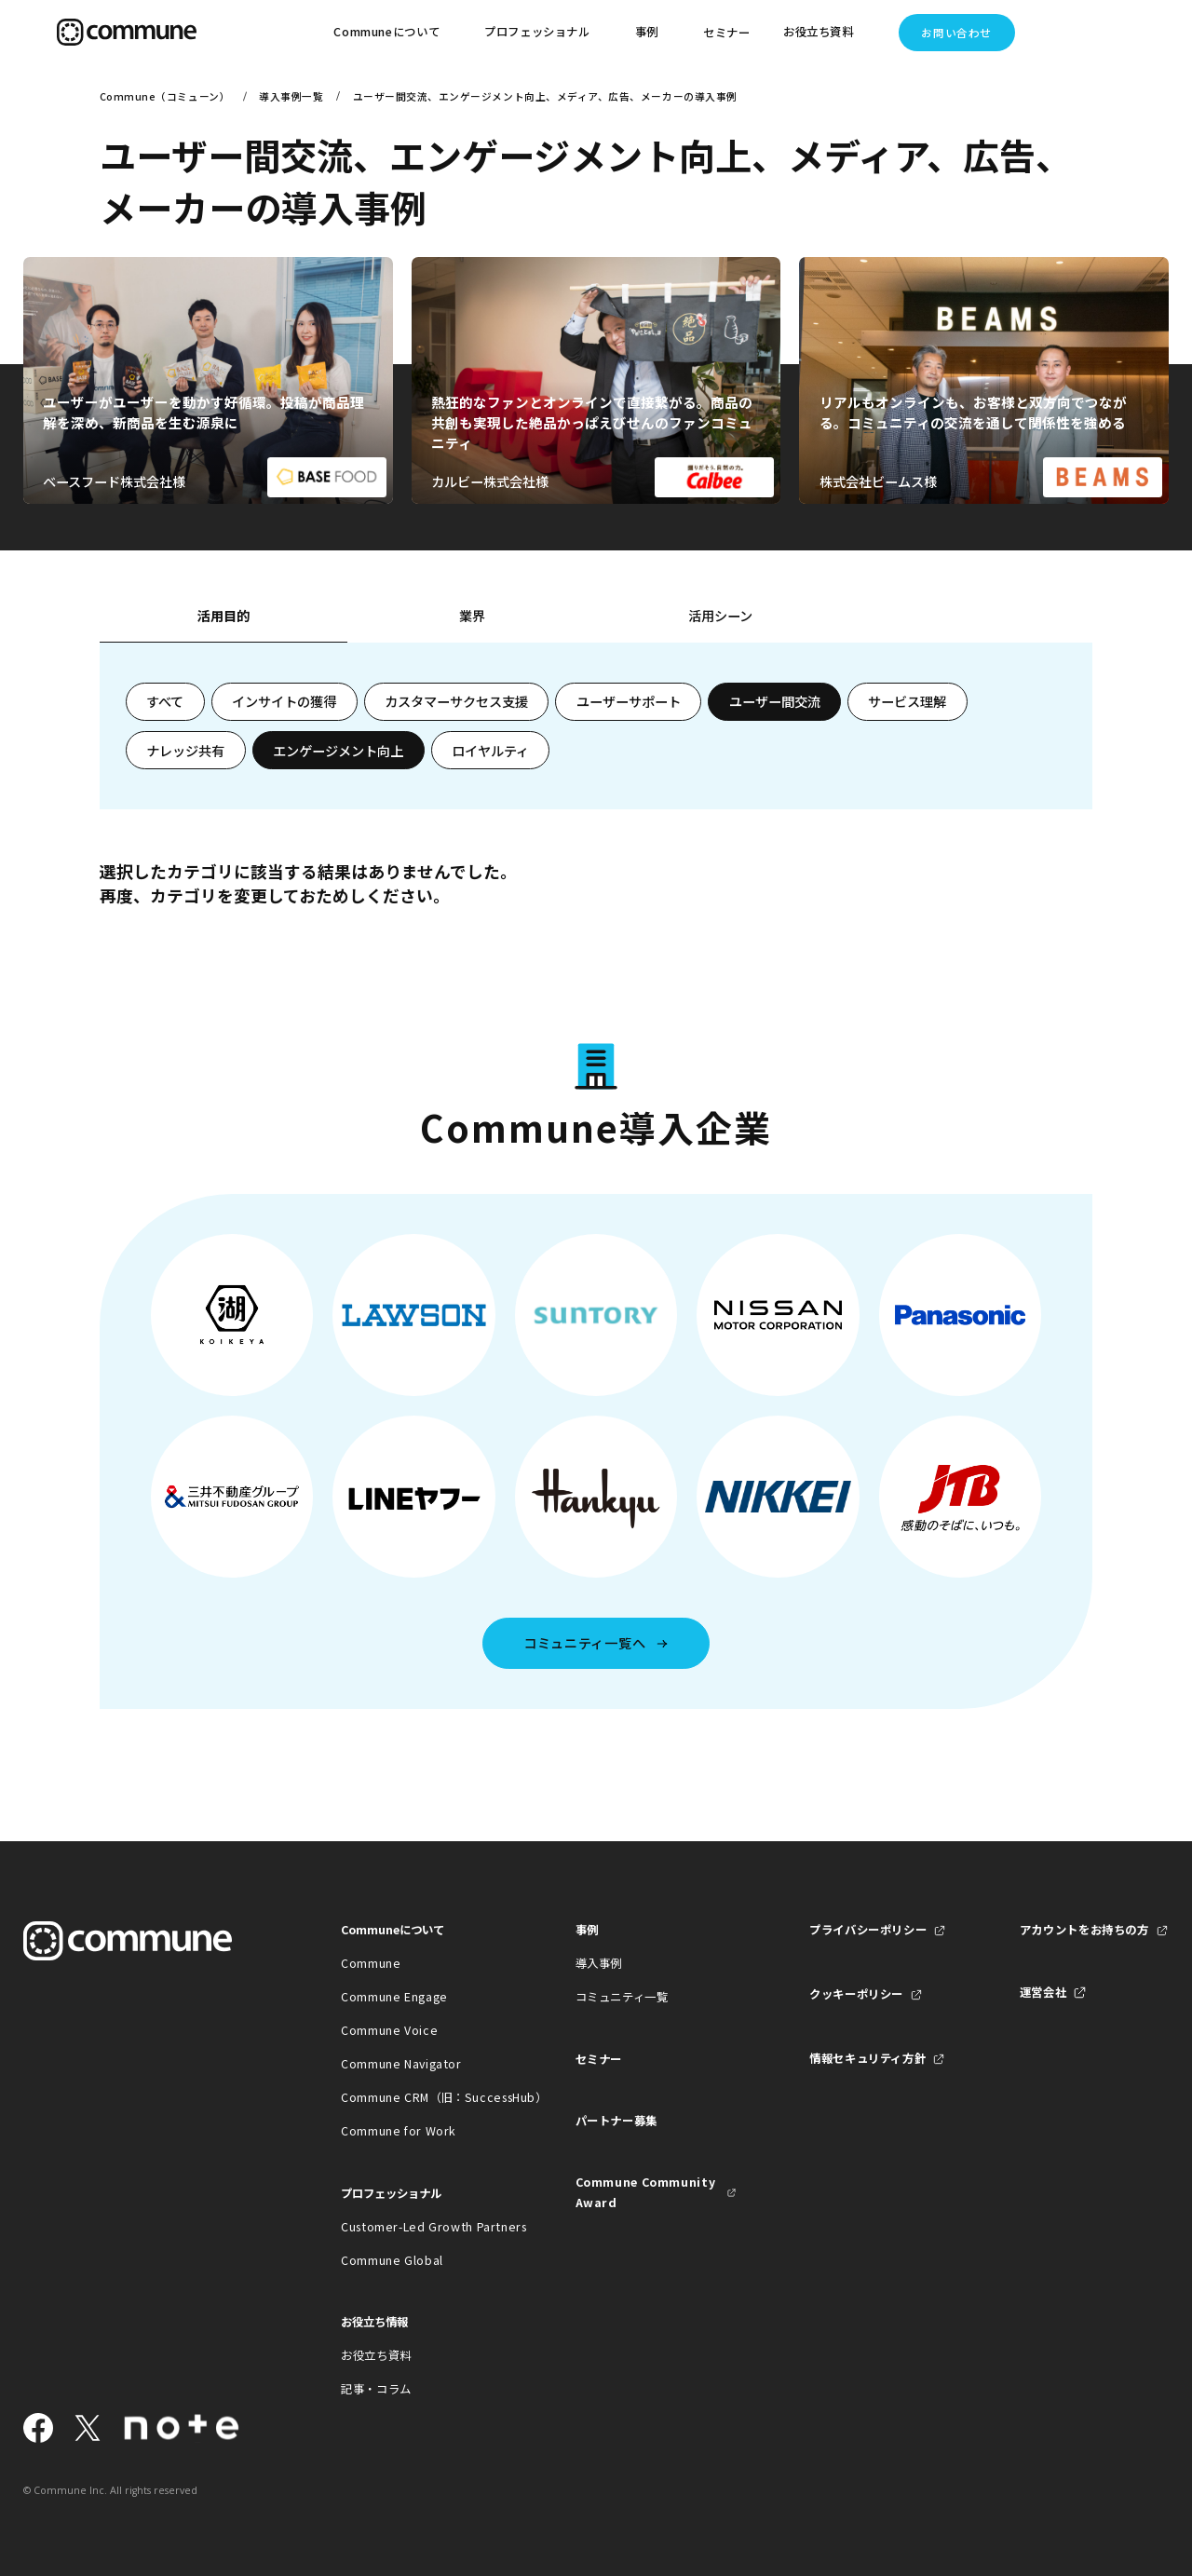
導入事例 (599, 1963)
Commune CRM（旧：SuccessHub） (421, 2097)
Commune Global (392, 2260)
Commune (370, 1963)
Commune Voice (389, 2030)
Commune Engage (394, 1996)
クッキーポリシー (856, 1994)
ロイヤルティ (490, 750)
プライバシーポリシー (868, 1929)
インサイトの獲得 (284, 701)
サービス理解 (907, 701)
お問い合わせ (956, 32)
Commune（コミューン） (165, 96)
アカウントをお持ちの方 (1084, 1929)
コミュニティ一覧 (622, 1996)
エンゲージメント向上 (338, 750)
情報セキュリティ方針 (867, 2058)
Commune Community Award (646, 2192)
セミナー (727, 32)
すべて (164, 701)
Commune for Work (398, 2130)
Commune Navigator (401, 2063)
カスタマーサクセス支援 (456, 701)
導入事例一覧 (291, 96)
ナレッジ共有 (185, 750)
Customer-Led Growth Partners (421, 2226)
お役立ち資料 (376, 2355)
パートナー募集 (616, 2120)
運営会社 (1043, 1992)
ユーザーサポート (628, 701)
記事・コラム (376, 2388)
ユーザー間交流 (774, 701)
